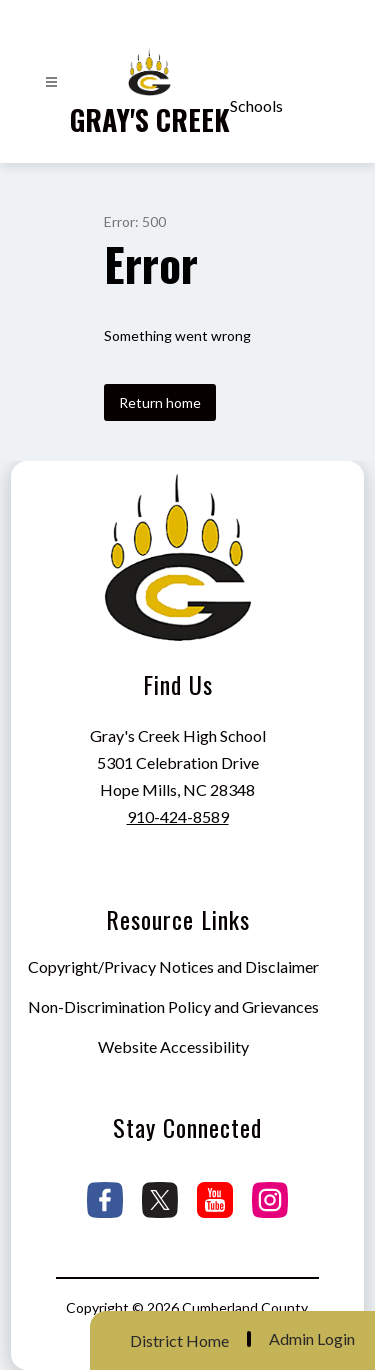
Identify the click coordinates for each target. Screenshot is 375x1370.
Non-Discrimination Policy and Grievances (173, 1006)
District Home (179, 1340)
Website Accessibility (173, 1046)
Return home (160, 402)
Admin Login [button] (312, 1339)
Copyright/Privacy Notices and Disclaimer (173, 966)
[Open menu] (51, 82)
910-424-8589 (178, 816)
